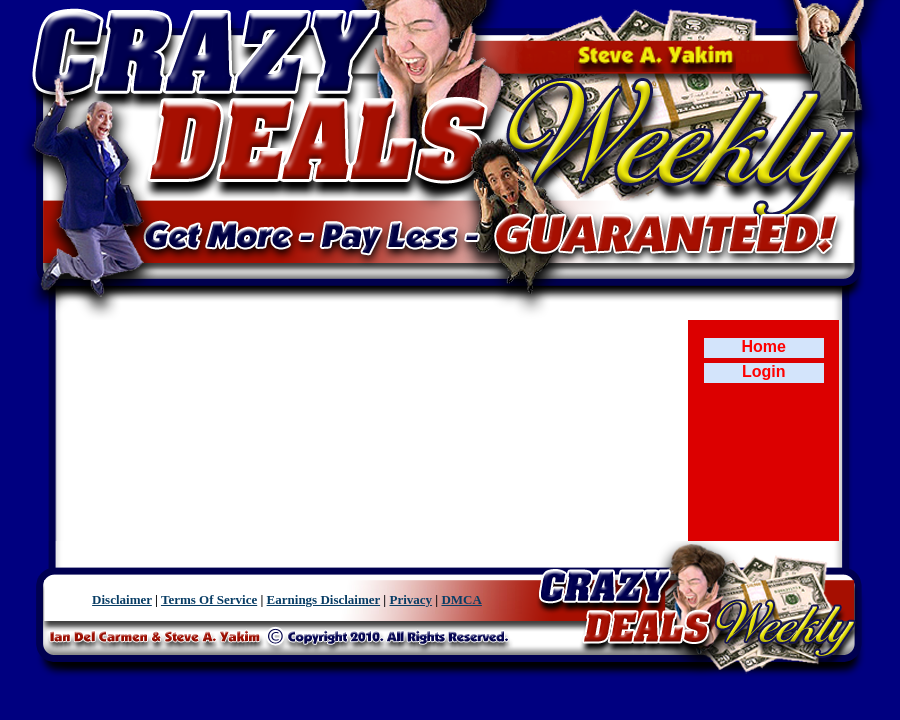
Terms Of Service (209, 599)
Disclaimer (122, 599)
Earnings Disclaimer (324, 599)
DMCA (461, 599)
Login (764, 371)
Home (764, 346)
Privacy (410, 599)
